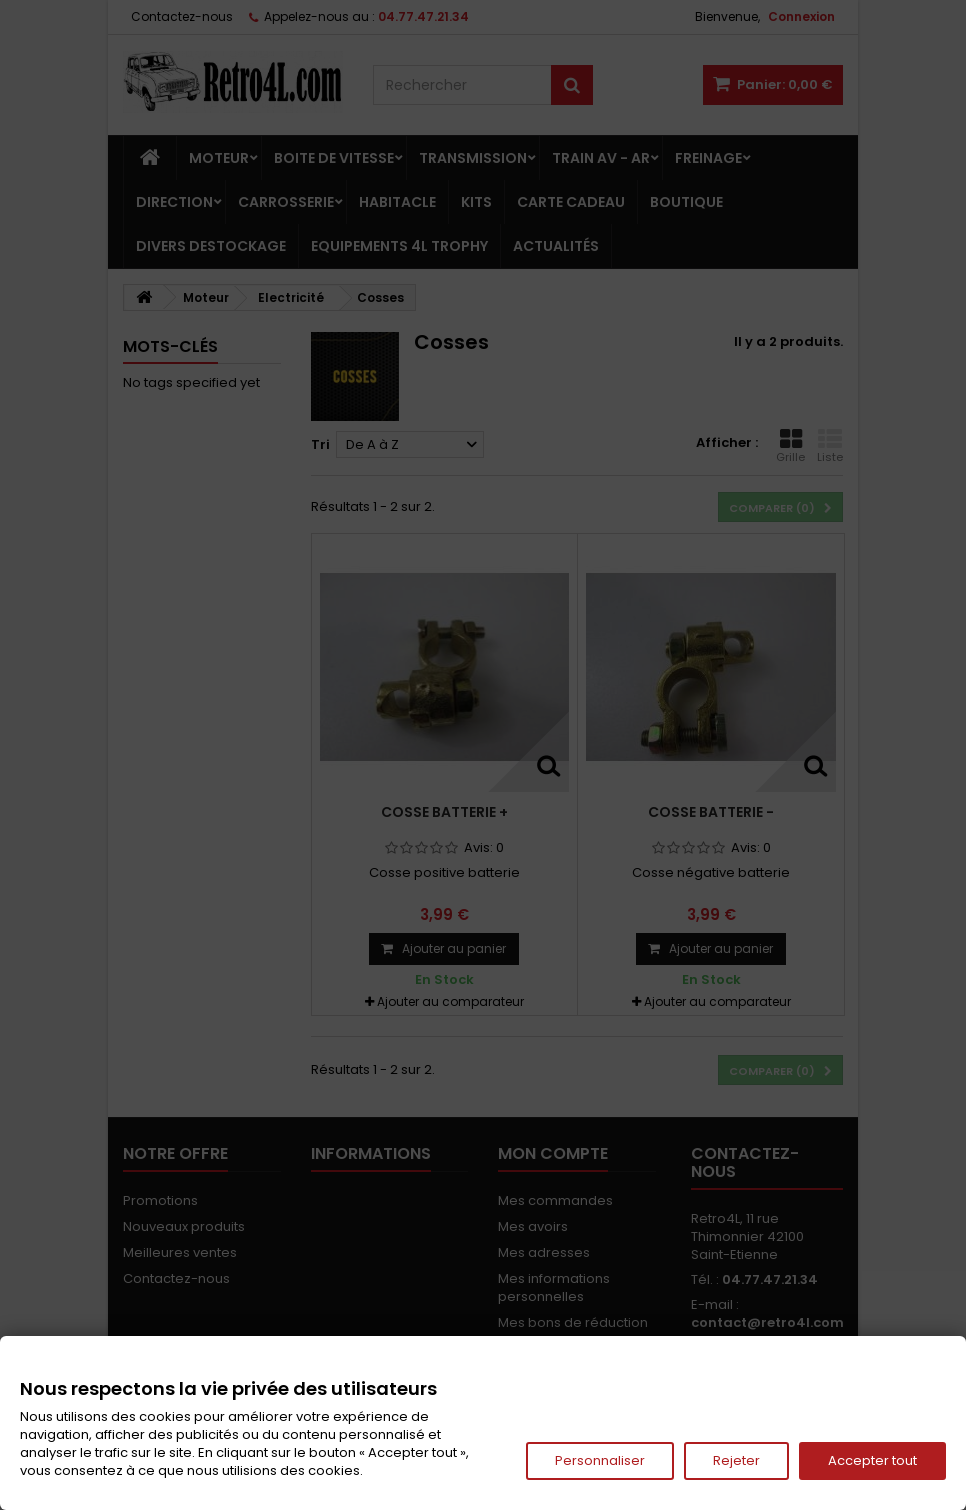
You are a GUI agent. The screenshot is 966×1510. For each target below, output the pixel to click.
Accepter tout (872, 1460)
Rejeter (736, 1460)
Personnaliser (600, 1460)
